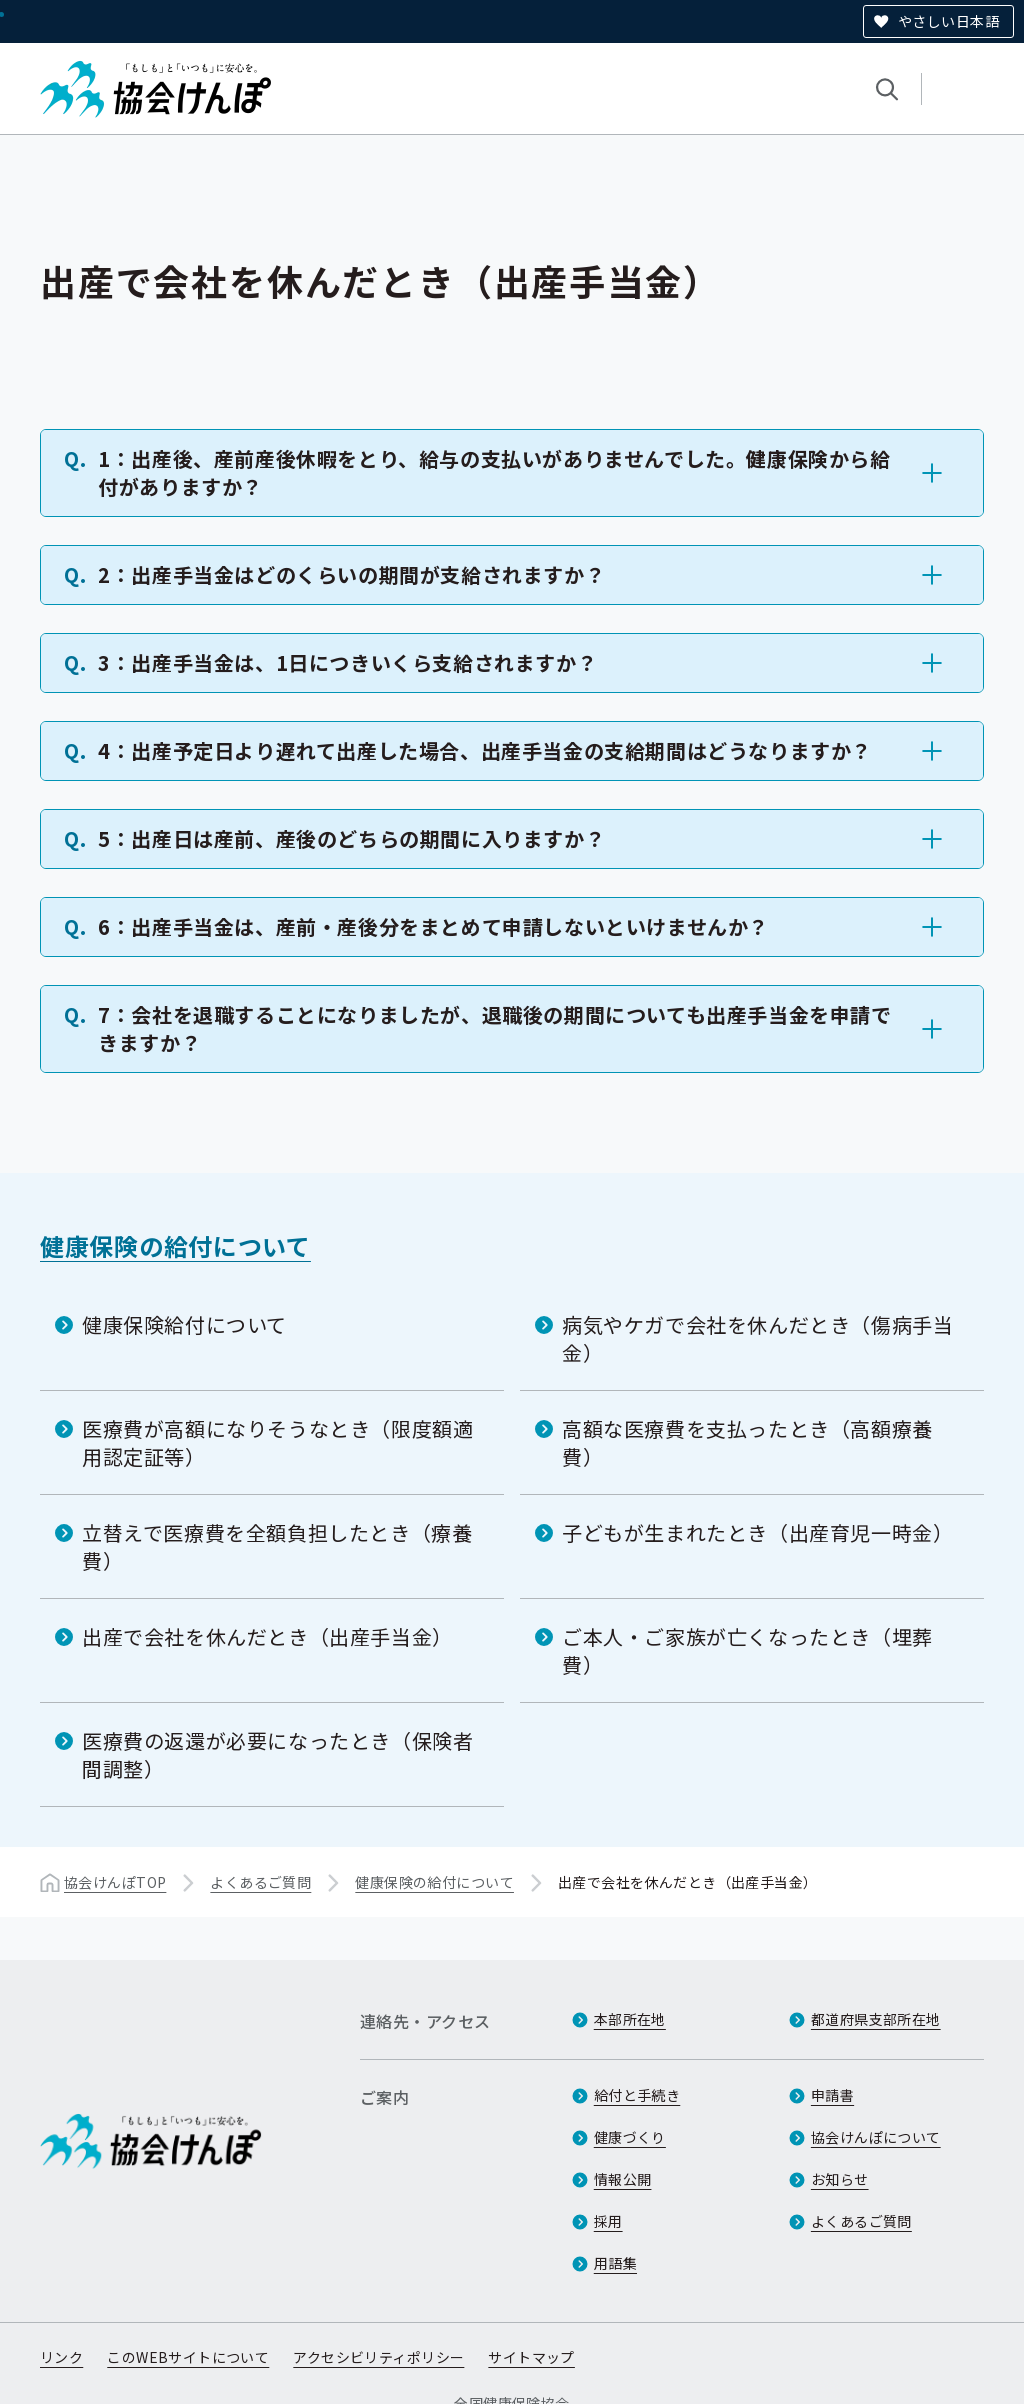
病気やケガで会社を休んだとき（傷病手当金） (757, 1338)
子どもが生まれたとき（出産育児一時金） (757, 1532)
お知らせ (840, 2179)
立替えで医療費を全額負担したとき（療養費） (277, 1546)
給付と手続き (637, 2095)
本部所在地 (630, 2019)
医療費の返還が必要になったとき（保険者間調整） (277, 1754)
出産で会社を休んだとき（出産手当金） (267, 1636)
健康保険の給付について (175, 1245)
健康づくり (630, 2137)
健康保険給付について (184, 1324)
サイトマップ (531, 2357)
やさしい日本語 (948, 21)
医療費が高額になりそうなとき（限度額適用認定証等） (277, 1442)
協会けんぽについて (876, 2137)
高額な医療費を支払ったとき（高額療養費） (747, 1442)
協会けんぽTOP (115, 1882)
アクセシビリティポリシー (378, 2357)
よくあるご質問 (260, 1882)
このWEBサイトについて (188, 2357)
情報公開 (623, 2179)
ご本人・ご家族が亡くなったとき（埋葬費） (747, 1650)
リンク (61, 2357)
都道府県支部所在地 (876, 2019)
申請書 (832, 2095)
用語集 (615, 2263)
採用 (608, 2221)
